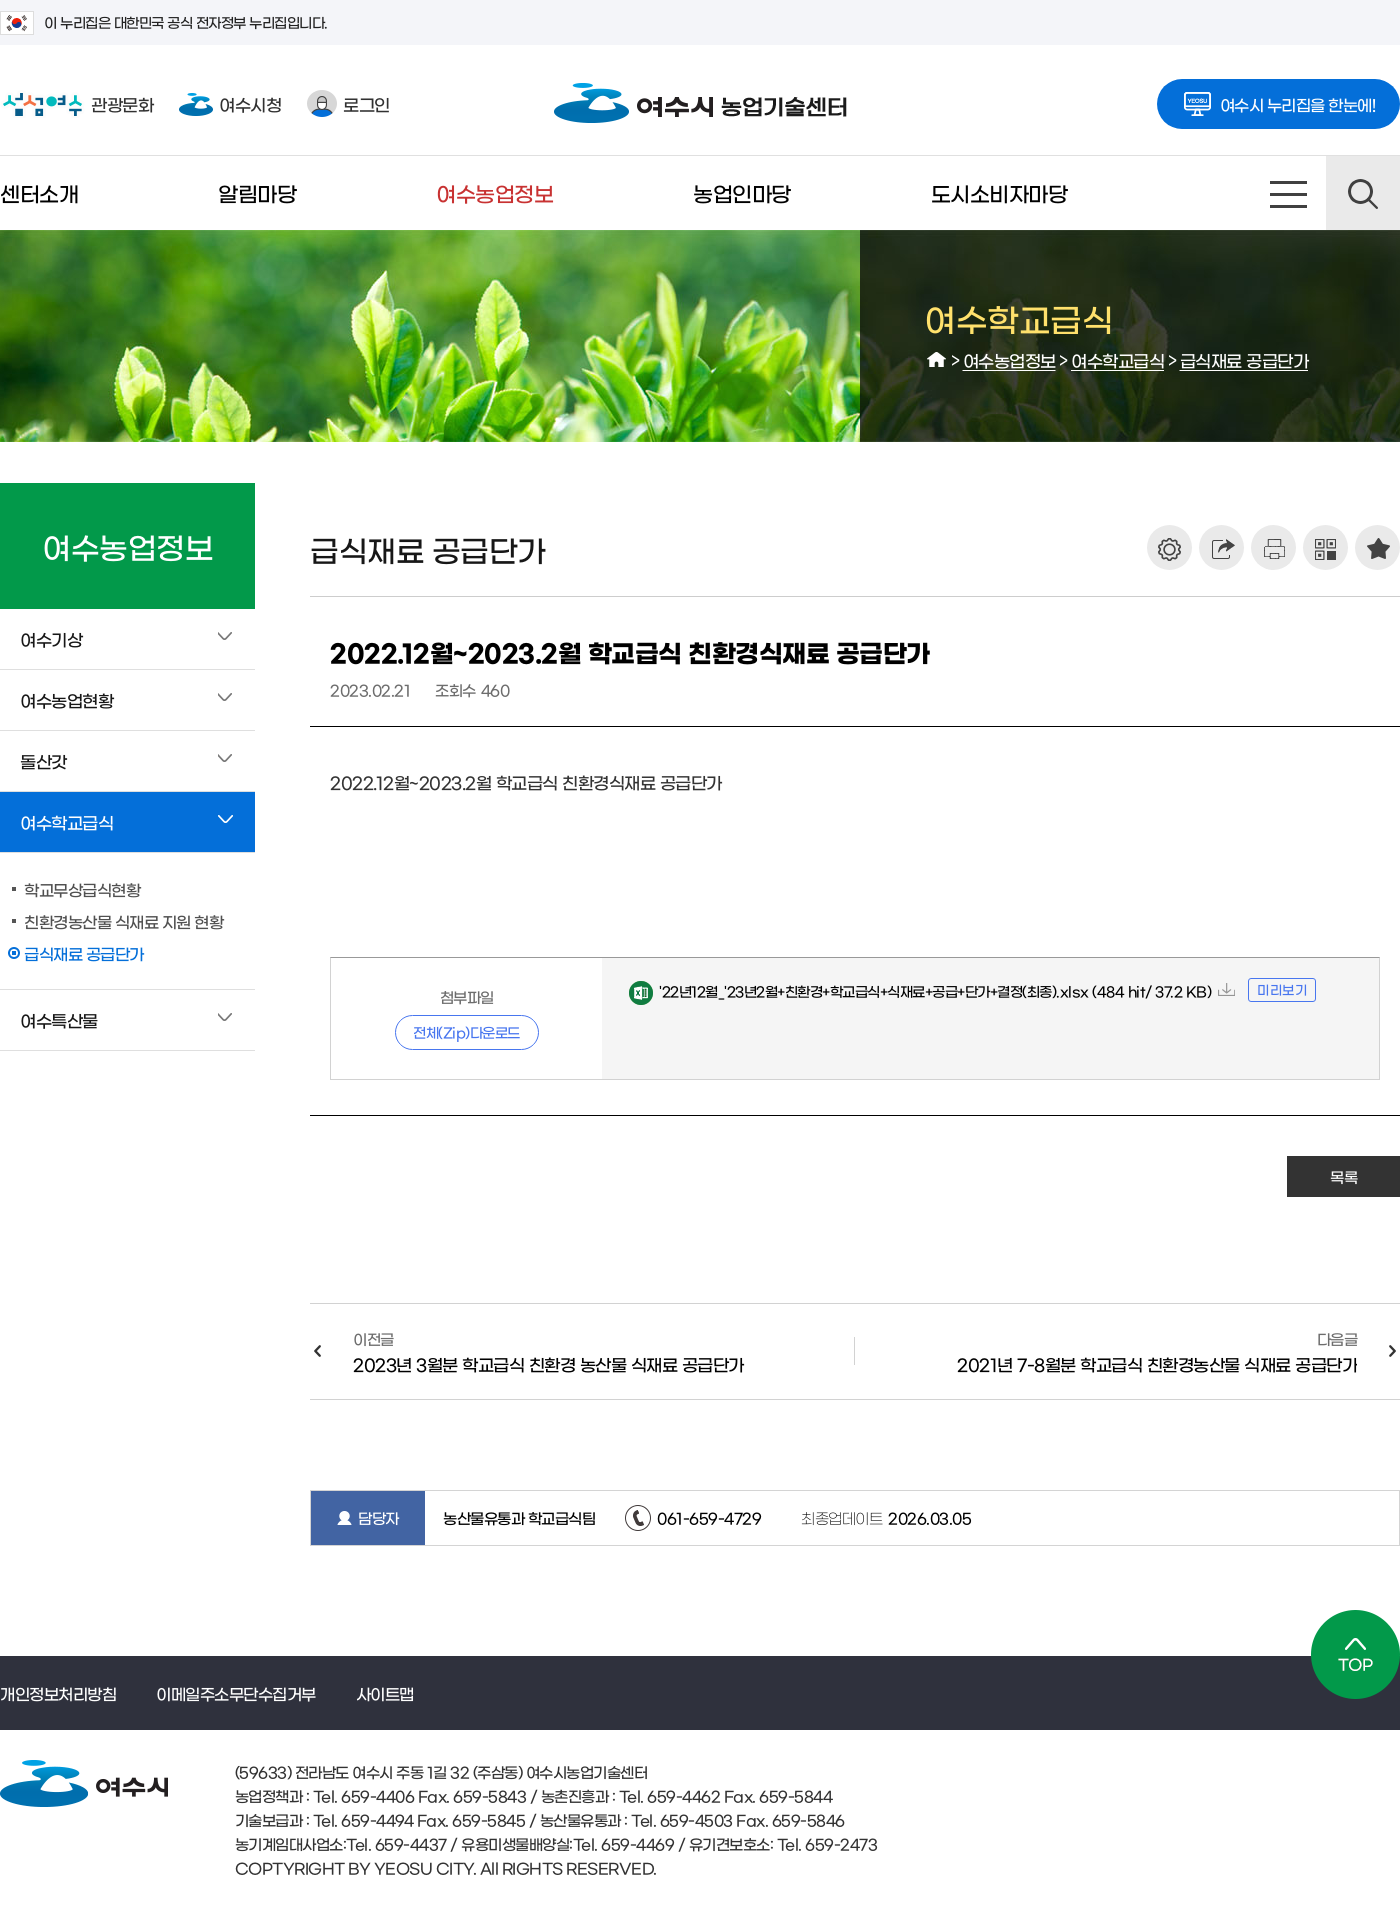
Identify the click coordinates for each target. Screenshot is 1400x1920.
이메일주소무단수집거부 (236, 1693)
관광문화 (76, 104)
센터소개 (39, 192)
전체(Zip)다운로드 (466, 1032)
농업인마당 (742, 192)
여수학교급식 (1117, 359)
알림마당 (257, 192)
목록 (1343, 1176)
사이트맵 (1289, 193)
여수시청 (230, 103)
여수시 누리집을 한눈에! (1279, 98)
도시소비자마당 (999, 192)
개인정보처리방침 (58, 1693)
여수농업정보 (494, 192)
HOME (937, 360)
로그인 (348, 103)
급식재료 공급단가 (1244, 359)
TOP (1355, 1654)
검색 (1363, 193)
